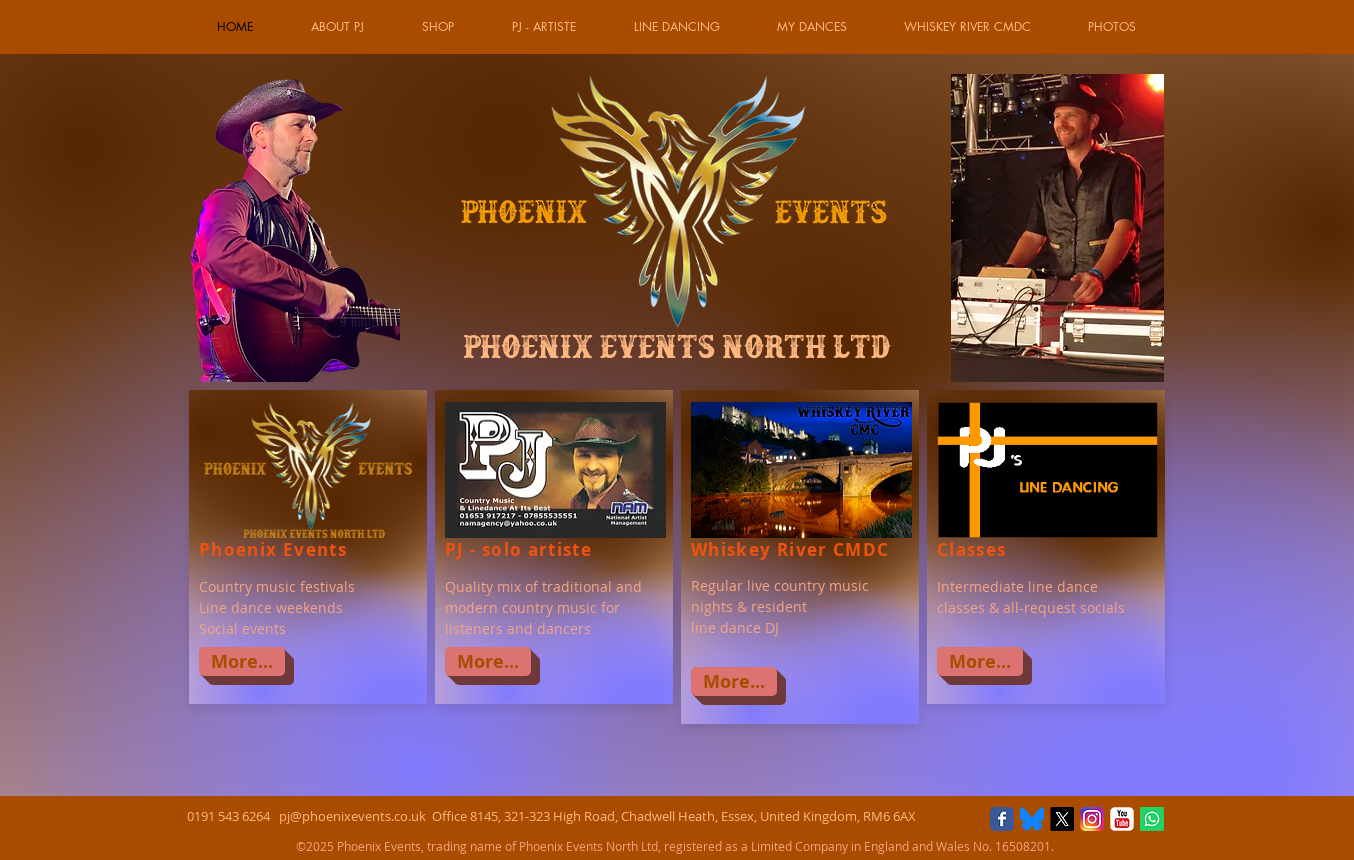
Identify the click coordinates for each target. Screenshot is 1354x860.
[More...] (242, 661)
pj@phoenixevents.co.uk (352, 816)
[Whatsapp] (1152, 819)
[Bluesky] (1032, 819)
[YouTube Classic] (1122, 819)
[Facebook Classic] (1002, 819)
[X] (1062, 819)
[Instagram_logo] (1092, 819)
